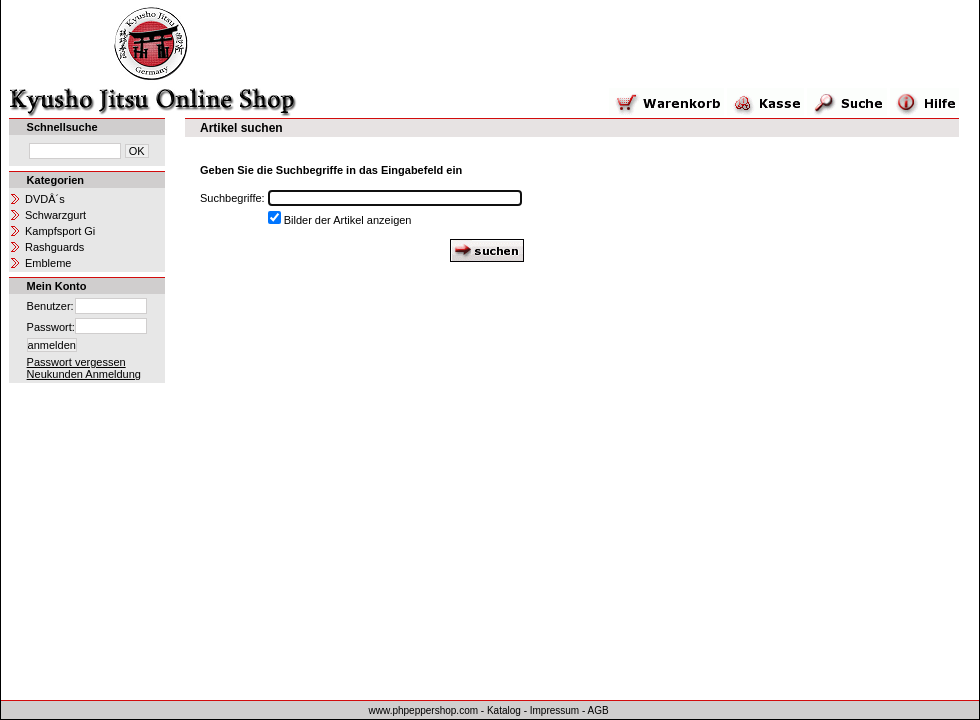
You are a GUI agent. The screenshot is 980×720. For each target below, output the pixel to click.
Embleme (48, 263)
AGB (598, 710)
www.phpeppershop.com (424, 710)
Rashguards (54, 247)
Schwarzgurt (55, 215)
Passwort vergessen (76, 362)
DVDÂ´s (45, 199)
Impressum (554, 710)
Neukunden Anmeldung (84, 374)
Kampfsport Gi (60, 231)
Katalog (504, 710)
